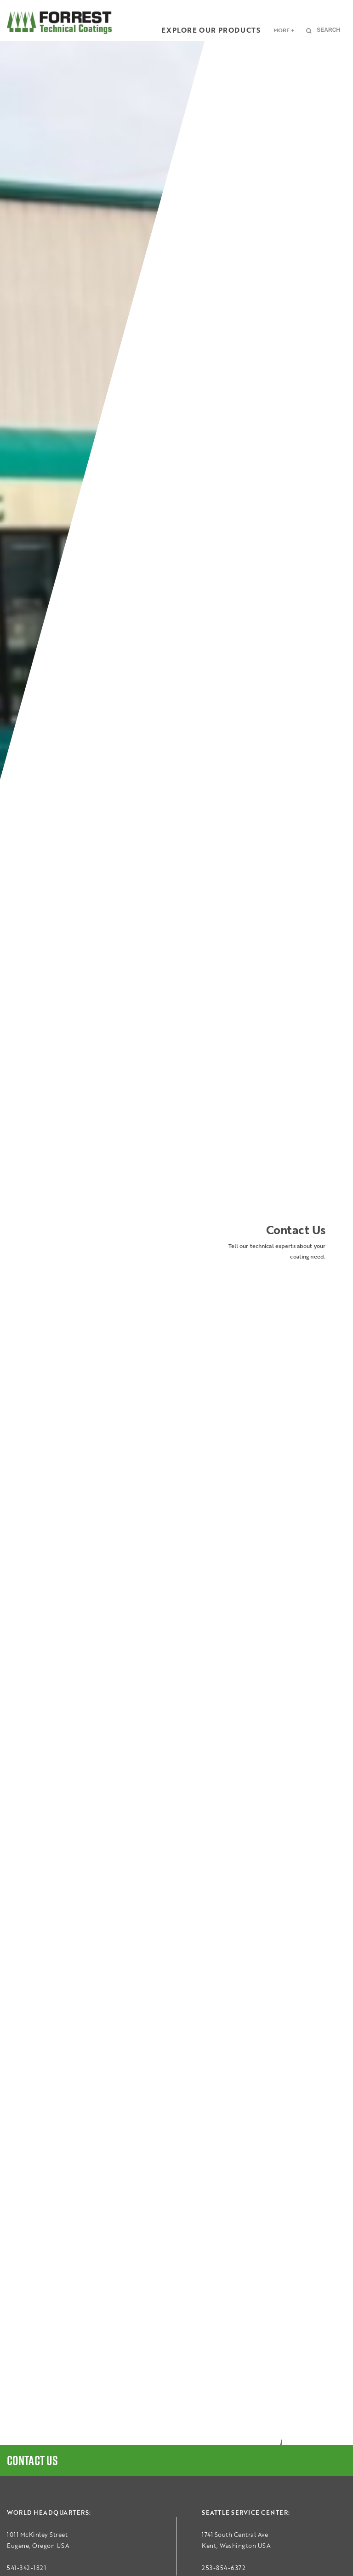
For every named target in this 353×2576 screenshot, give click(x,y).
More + (284, 30)
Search (328, 30)
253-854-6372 (223, 2567)
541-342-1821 (26, 2567)
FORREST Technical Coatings (59, 23)
